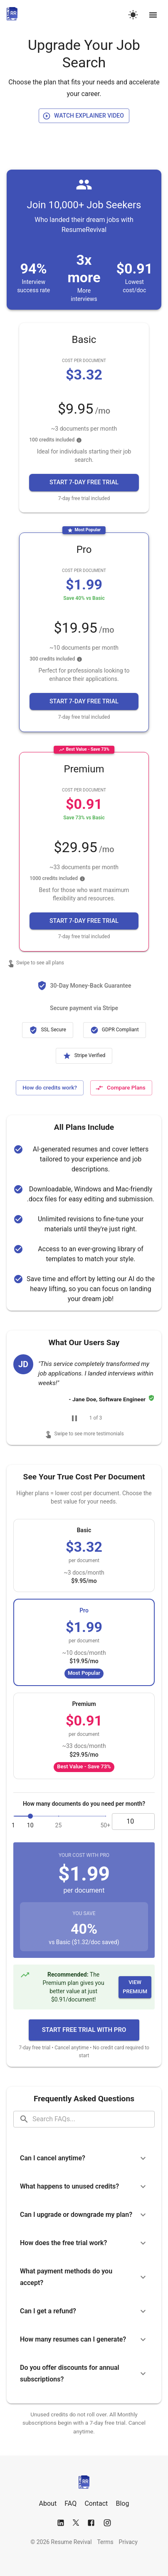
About (48, 2503)
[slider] (30, 1816)
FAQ (70, 2503)
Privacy (128, 2542)
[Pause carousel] (74, 1418)
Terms (105, 2542)
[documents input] (133, 1821)
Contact (96, 2503)
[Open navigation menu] (153, 15)
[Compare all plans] (121, 1087)
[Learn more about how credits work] (50, 1087)
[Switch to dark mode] (133, 15)
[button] (83, 482)
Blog (122, 2503)
